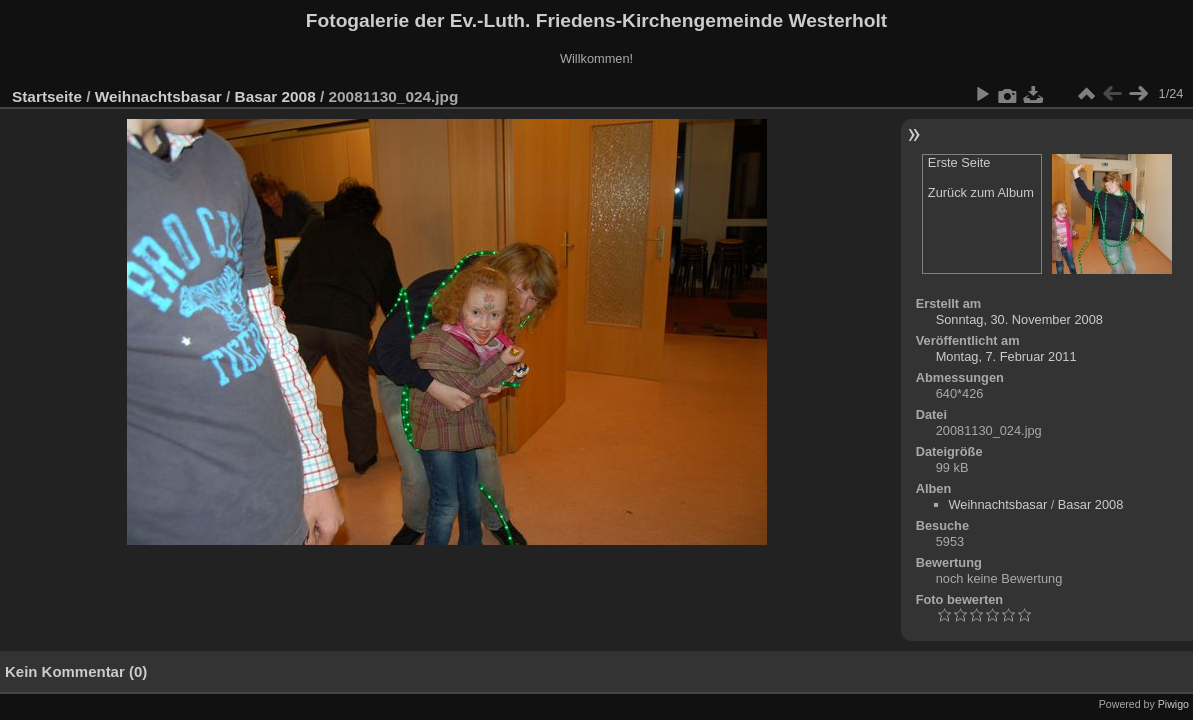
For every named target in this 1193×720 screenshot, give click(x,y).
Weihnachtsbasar (158, 96)
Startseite (47, 96)
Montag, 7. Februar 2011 (1006, 356)
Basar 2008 (275, 96)
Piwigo (1173, 704)
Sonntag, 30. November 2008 (1019, 319)
